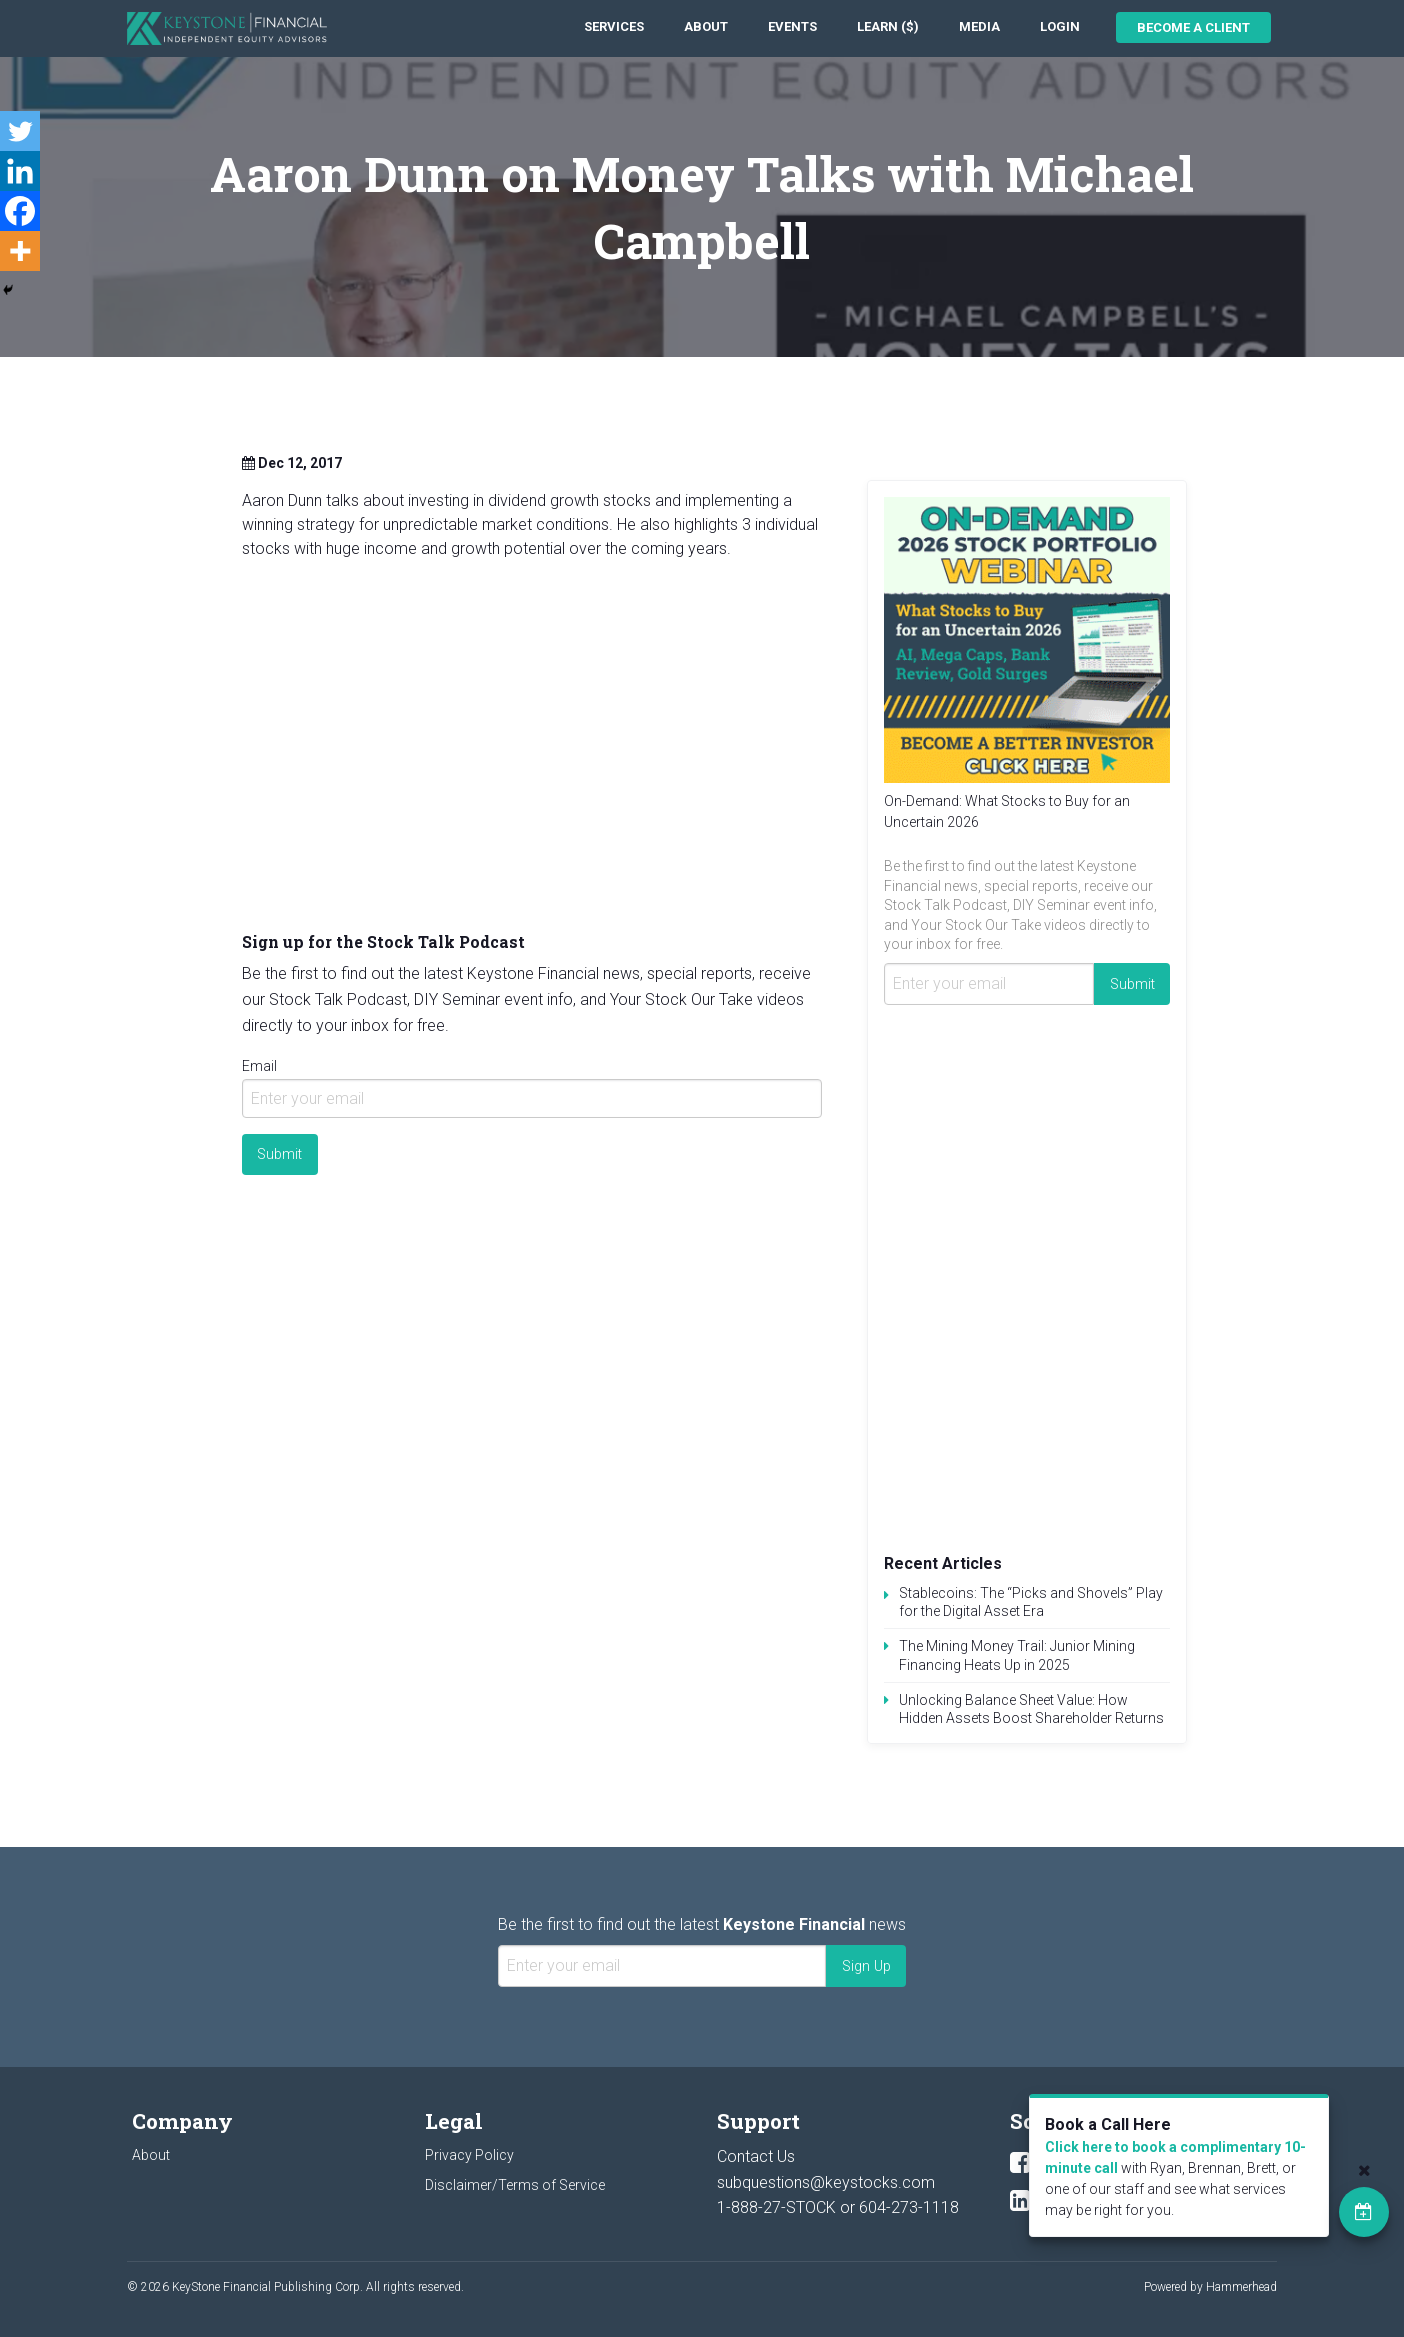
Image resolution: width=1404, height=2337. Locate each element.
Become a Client (1193, 27)
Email (259, 1066)
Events (792, 26)
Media (979, 26)
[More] (20, 251)
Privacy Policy (469, 2155)
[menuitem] (614, 27)
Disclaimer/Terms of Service (515, 2185)
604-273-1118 (909, 2207)
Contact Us (756, 2156)
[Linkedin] (20, 171)
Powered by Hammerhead (1210, 2287)
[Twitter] (20, 131)
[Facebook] (20, 211)
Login (1060, 26)
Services (614, 26)
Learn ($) (888, 26)
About (706, 26)
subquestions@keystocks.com (826, 2182)
